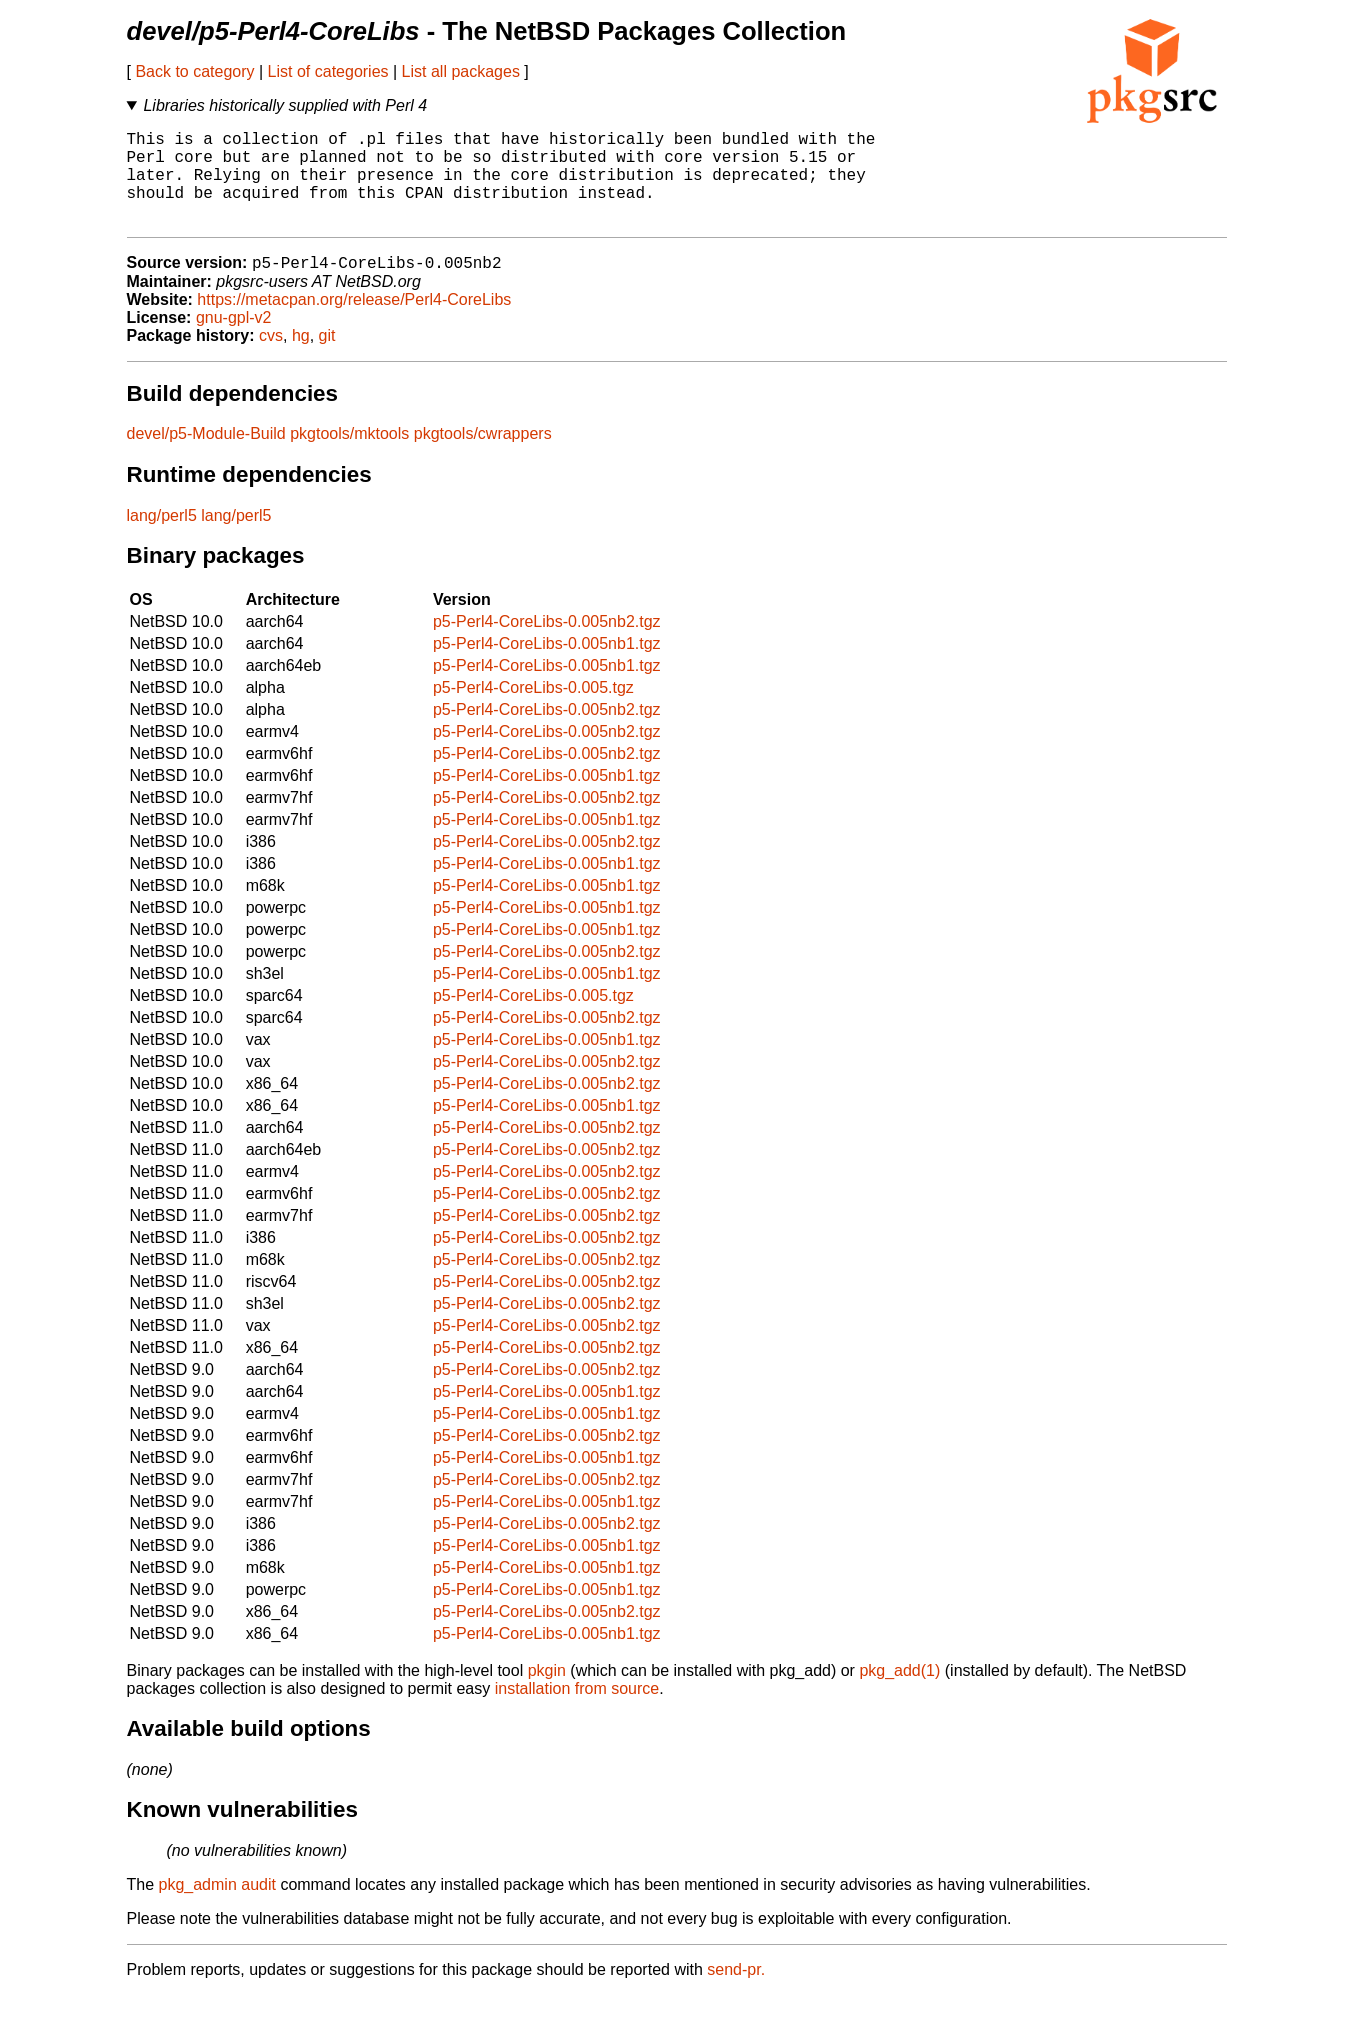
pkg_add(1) (899, 1693)
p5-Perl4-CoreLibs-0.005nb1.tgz (547, 666)
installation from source (577, 1711)
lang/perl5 (162, 538)
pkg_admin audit (217, 1907)
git (327, 358)
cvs (271, 358)
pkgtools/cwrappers (483, 456)
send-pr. (736, 1992)
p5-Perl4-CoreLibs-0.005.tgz (533, 710)
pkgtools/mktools (349, 456)
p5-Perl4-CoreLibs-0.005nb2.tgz (547, 644)
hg (301, 358)
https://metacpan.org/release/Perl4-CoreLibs (354, 322)
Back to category (194, 71)
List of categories (328, 71)
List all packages (461, 71)
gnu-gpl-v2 (234, 340)
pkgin (547, 1693)
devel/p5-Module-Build (206, 456)
